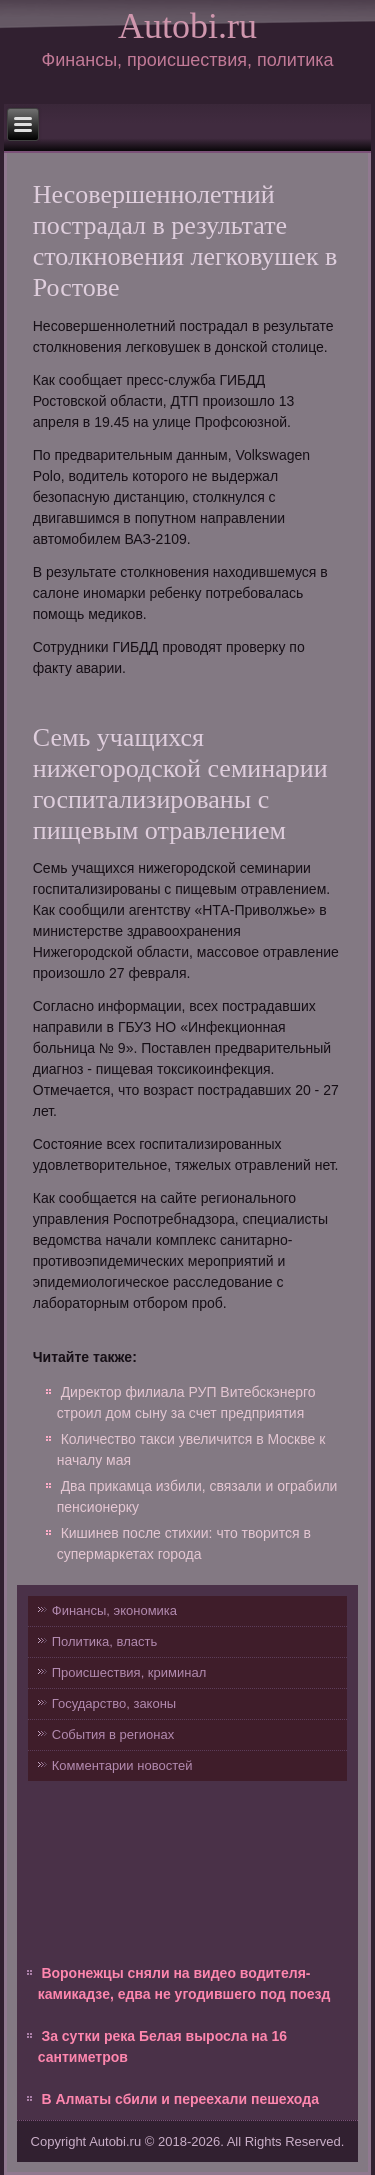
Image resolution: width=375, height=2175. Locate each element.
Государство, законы (114, 1703)
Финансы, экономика (114, 1610)
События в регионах (113, 1734)
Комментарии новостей (122, 1765)
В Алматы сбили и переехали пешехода (180, 2099)
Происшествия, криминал (129, 1672)
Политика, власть (104, 1641)
